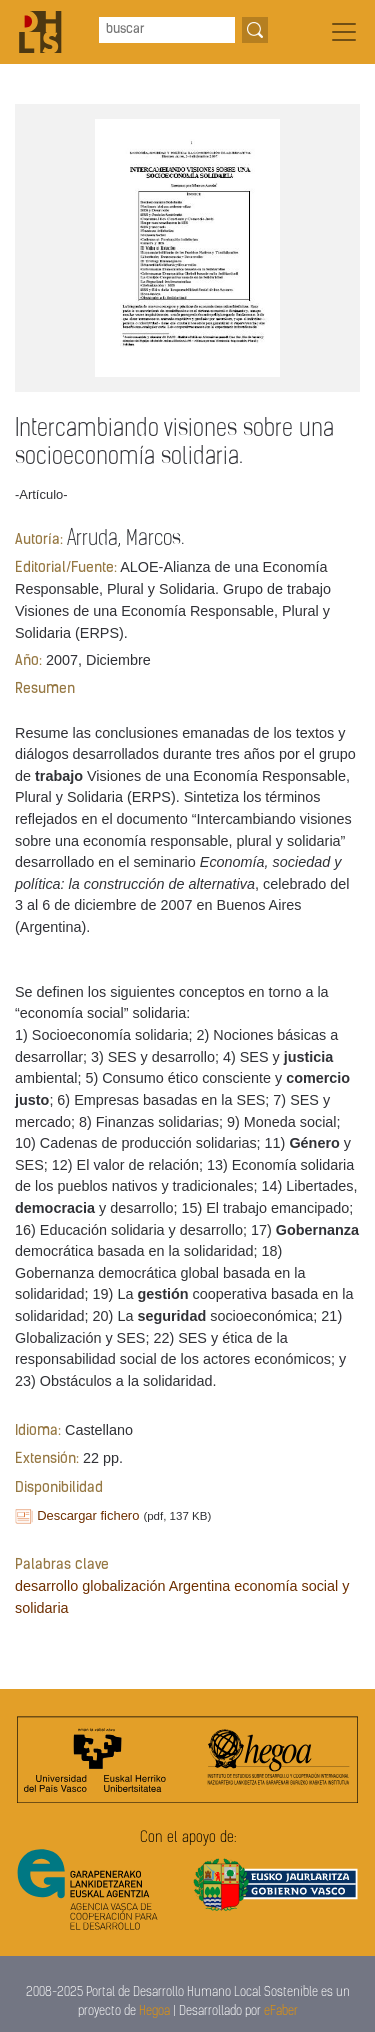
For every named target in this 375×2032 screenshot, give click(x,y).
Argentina (200, 1586)
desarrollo (46, 1586)
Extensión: (47, 1459)
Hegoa (154, 2011)
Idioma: (38, 1431)
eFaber (281, 2011)
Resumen (45, 689)
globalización (123, 1586)
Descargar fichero (88, 1515)
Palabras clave (62, 1565)
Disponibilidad (59, 1488)
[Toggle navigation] (344, 32)
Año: (28, 661)
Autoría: (39, 540)
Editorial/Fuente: (66, 568)
